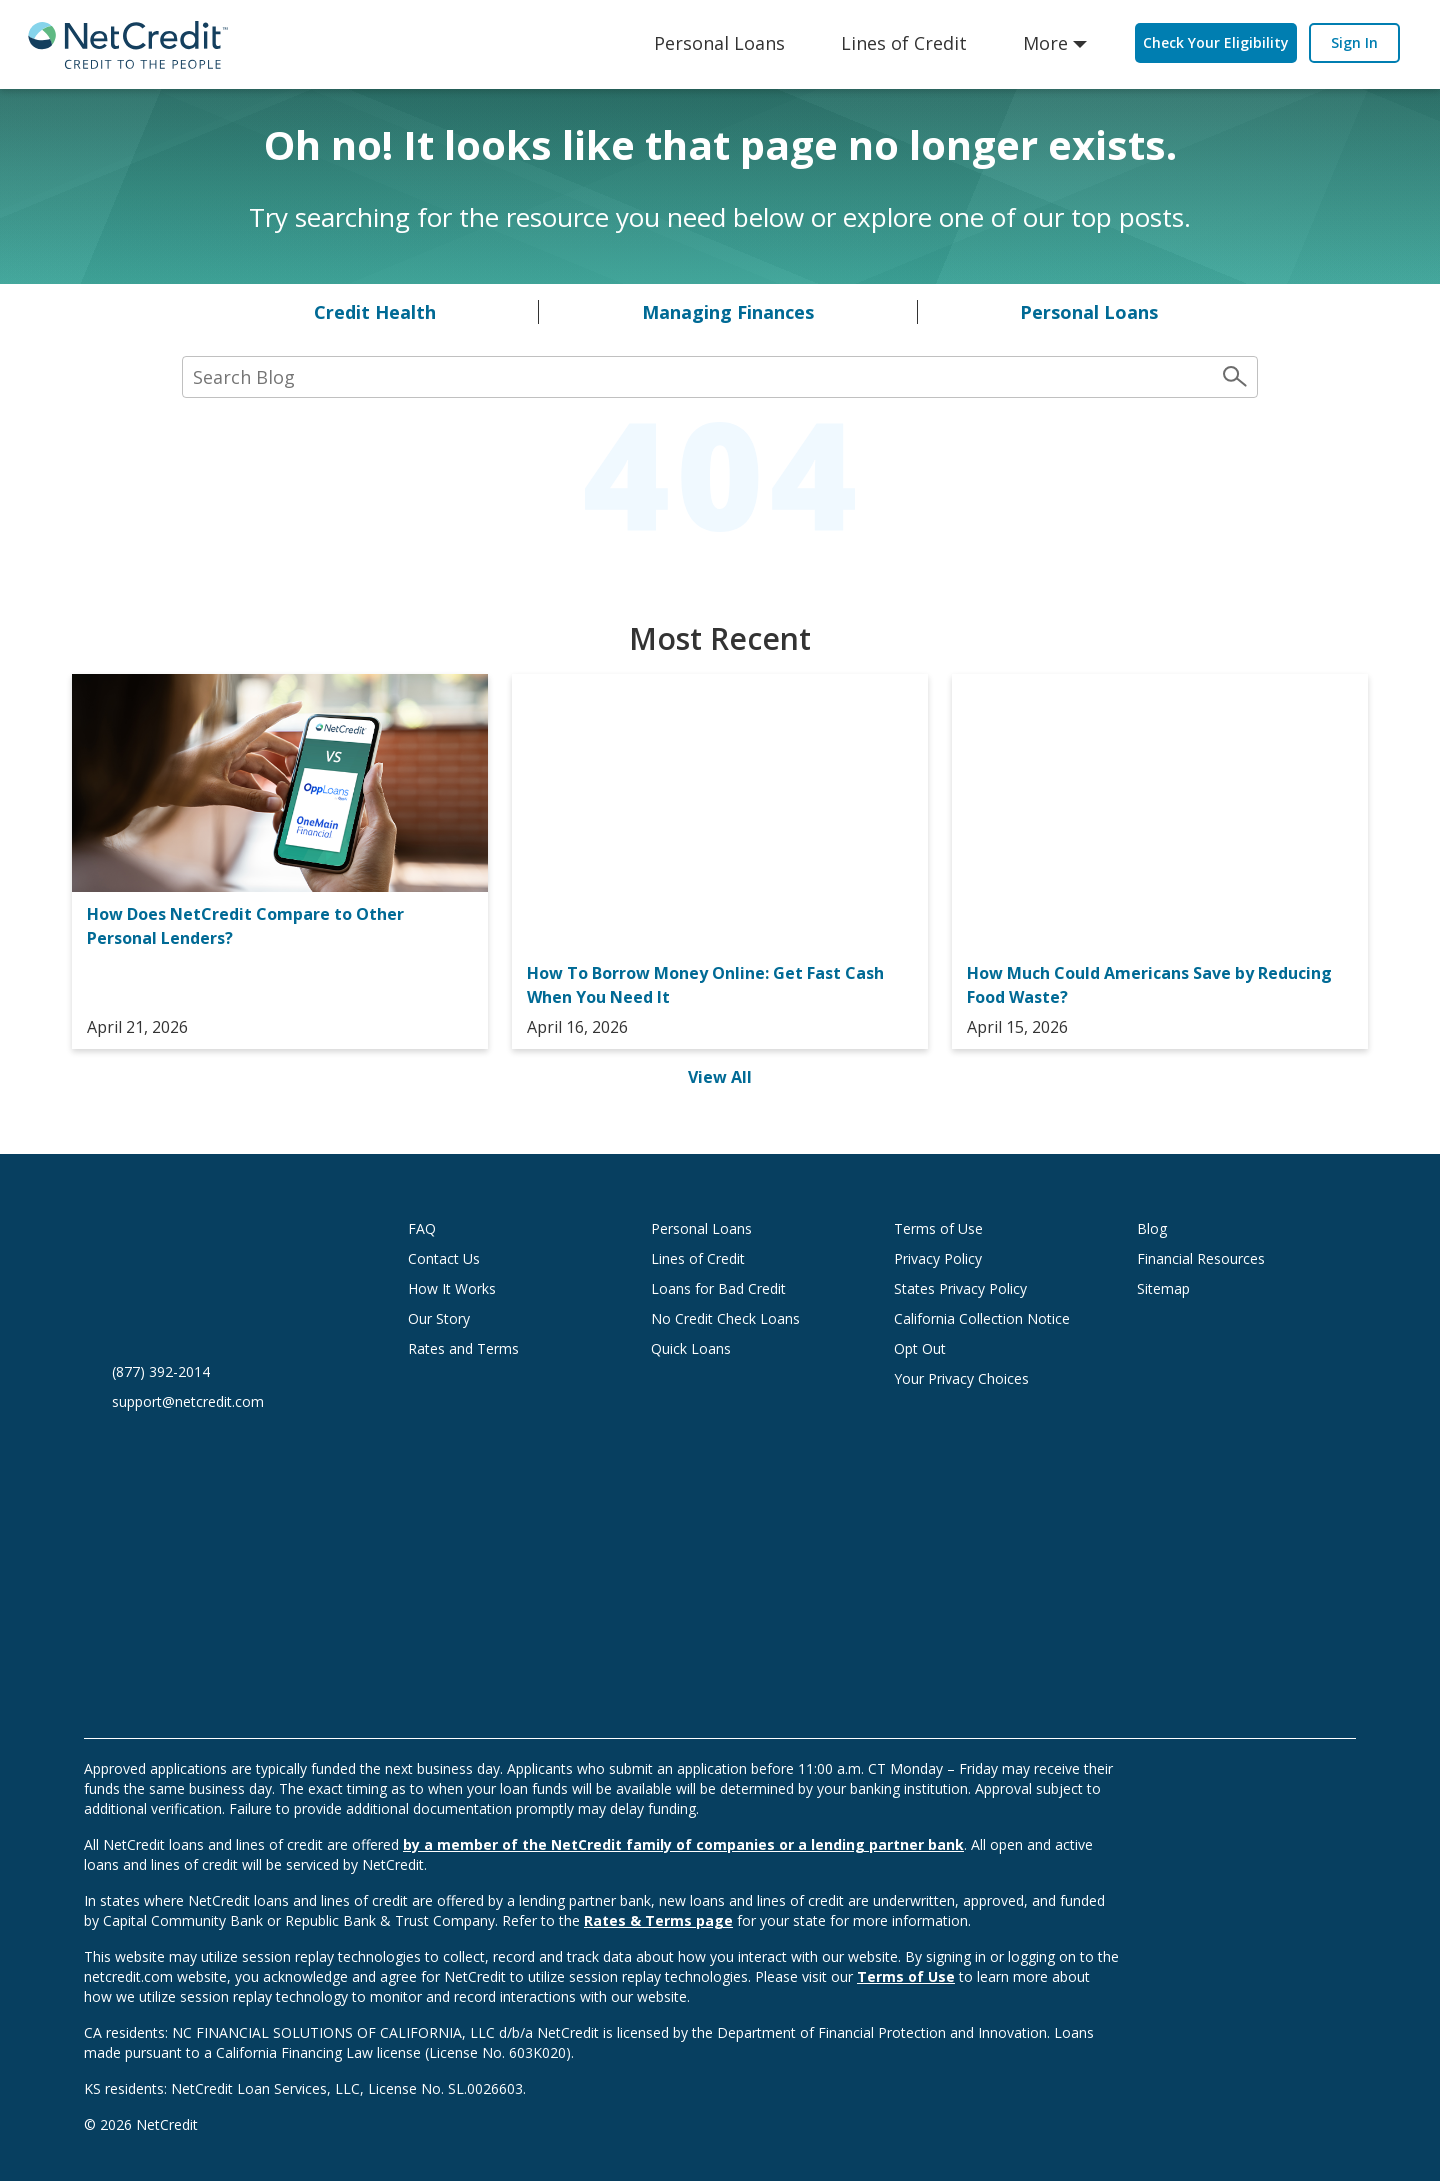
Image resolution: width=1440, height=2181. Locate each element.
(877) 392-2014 (161, 1371)
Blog (1152, 1228)
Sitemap (1163, 1288)
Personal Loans (719, 43)
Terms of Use (938, 1228)
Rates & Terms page (658, 1920)
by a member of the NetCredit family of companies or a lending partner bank (683, 1844)
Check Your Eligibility (1216, 42)
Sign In (1354, 42)
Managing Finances (728, 312)
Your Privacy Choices (981, 1378)
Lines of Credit (904, 43)
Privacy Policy (938, 1258)
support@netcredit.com (188, 1401)
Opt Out (920, 1348)
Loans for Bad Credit (718, 1288)
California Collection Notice (982, 1318)
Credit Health (375, 312)
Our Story (439, 1318)
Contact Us (444, 1258)
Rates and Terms (463, 1348)
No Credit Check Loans (725, 1318)
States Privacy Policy (960, 1288)
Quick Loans (691, 1348)
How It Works (452, 1288)
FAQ (422, 1228)
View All (720, 1077)
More (1045, 43)
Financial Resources (1201, 1258)
